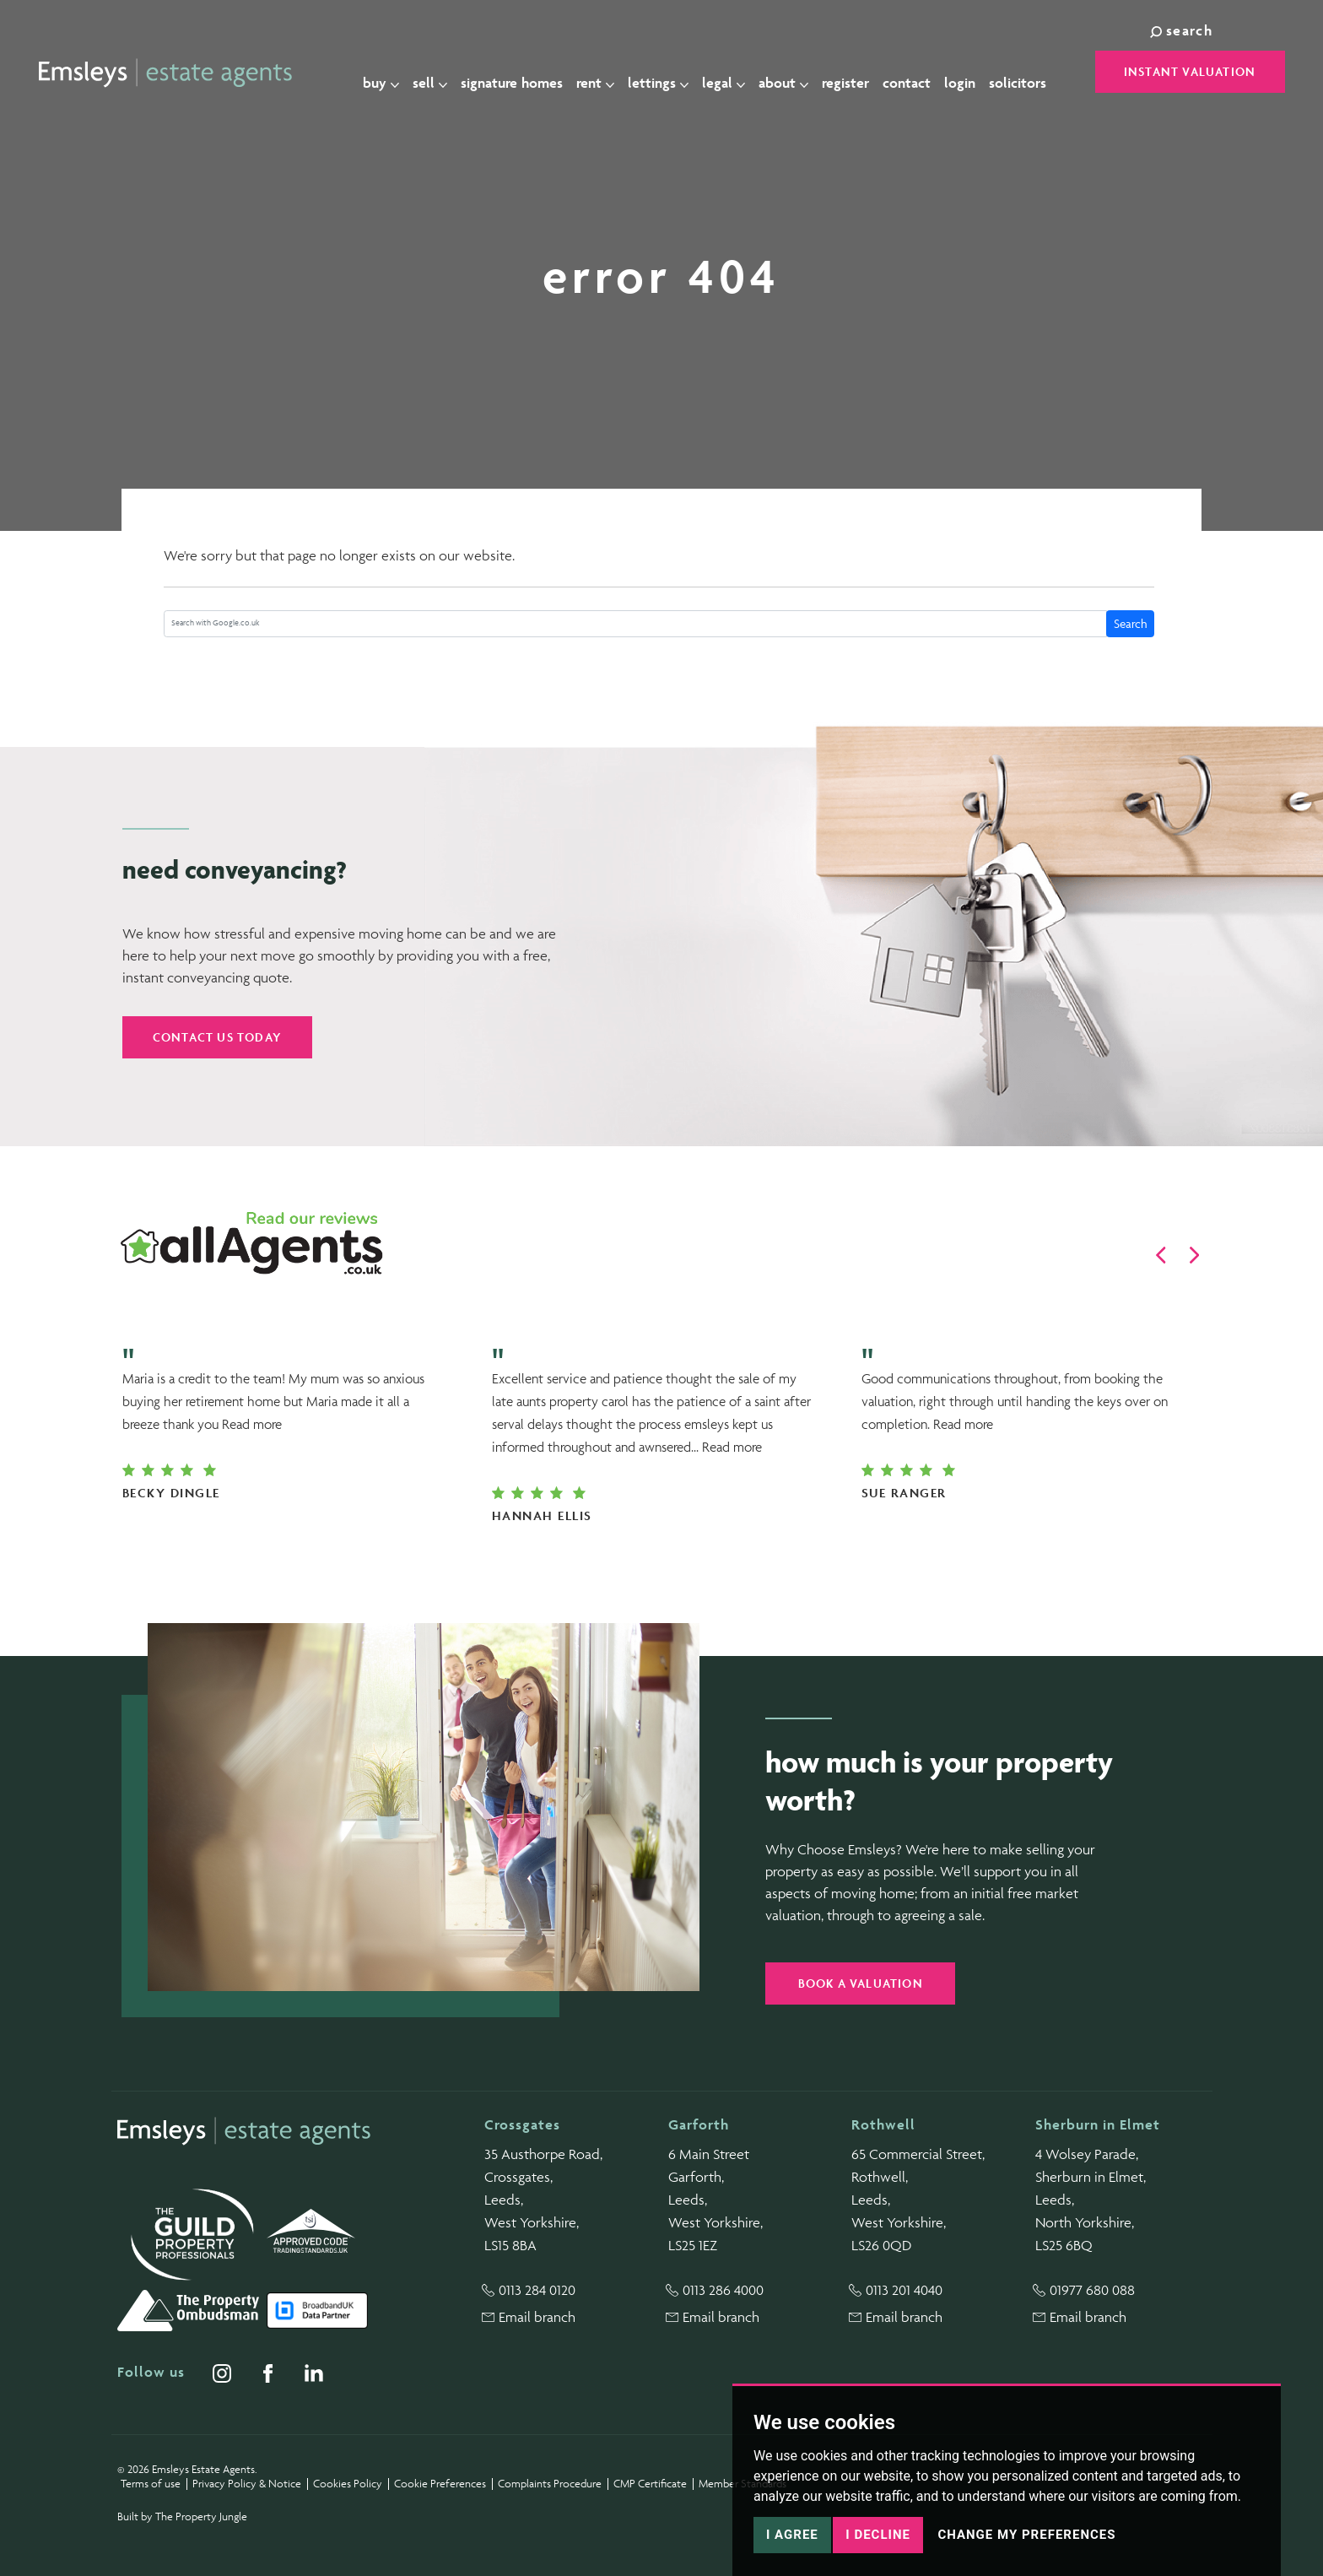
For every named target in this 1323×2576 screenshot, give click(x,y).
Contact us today (217, 1037)
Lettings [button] (667, 72)
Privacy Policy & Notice (246, 2483)
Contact (916, 72)
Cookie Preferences (440, 2483)
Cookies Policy (347, 2483)
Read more (252, 1423)
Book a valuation (860, 1983)
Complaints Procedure (550, 2483)
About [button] (793, 72)
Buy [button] (390, 72)
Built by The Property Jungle (182, 2516)
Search (1131, 623)
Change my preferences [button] (1026, 2534)
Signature (521, 73)
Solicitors (1027, 72)
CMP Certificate (650, 2483)
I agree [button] (792, 2534)
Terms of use (151, 2483)
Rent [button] (605, 72)
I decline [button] (877, 2534)
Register (854, 72)
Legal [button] (732, 72)
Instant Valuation (1190, 71)
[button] (1161, 1255)
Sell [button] (439, 72)
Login (969, 72)
